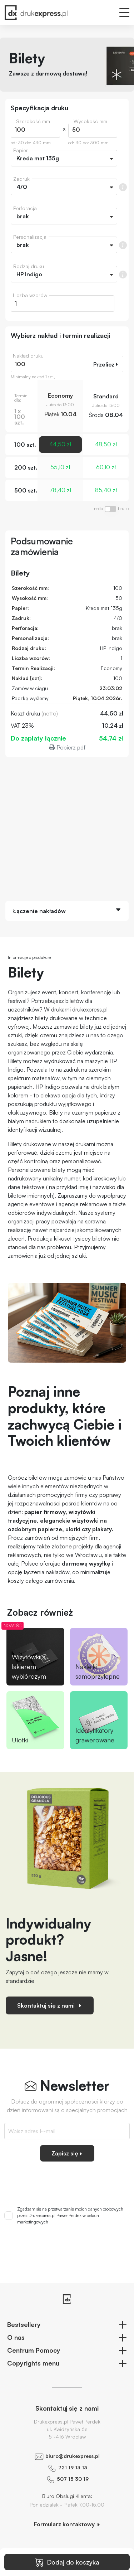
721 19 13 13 (72, 2467)
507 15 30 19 (73, 2479)
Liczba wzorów (30, 295)
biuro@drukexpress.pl (72, 2456)
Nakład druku (28, 356)
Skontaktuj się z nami (49, 2005)
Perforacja (25, 208)
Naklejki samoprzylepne (97, 1671)
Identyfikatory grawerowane (94, 1735)
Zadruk (21, 179)
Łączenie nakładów (39, 911)
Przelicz (105, 364)
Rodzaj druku (28, 266)
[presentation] (67, 2181)
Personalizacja (29, 237)
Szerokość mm (33, 121)
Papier (20, 150)
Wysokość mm (90, 121)
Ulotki (20, 1740)
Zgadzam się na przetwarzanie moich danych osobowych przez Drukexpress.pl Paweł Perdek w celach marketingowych (70, 2215)
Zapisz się (67, 2153)
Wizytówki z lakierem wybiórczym (29, 1666)
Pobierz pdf (67, 747)
